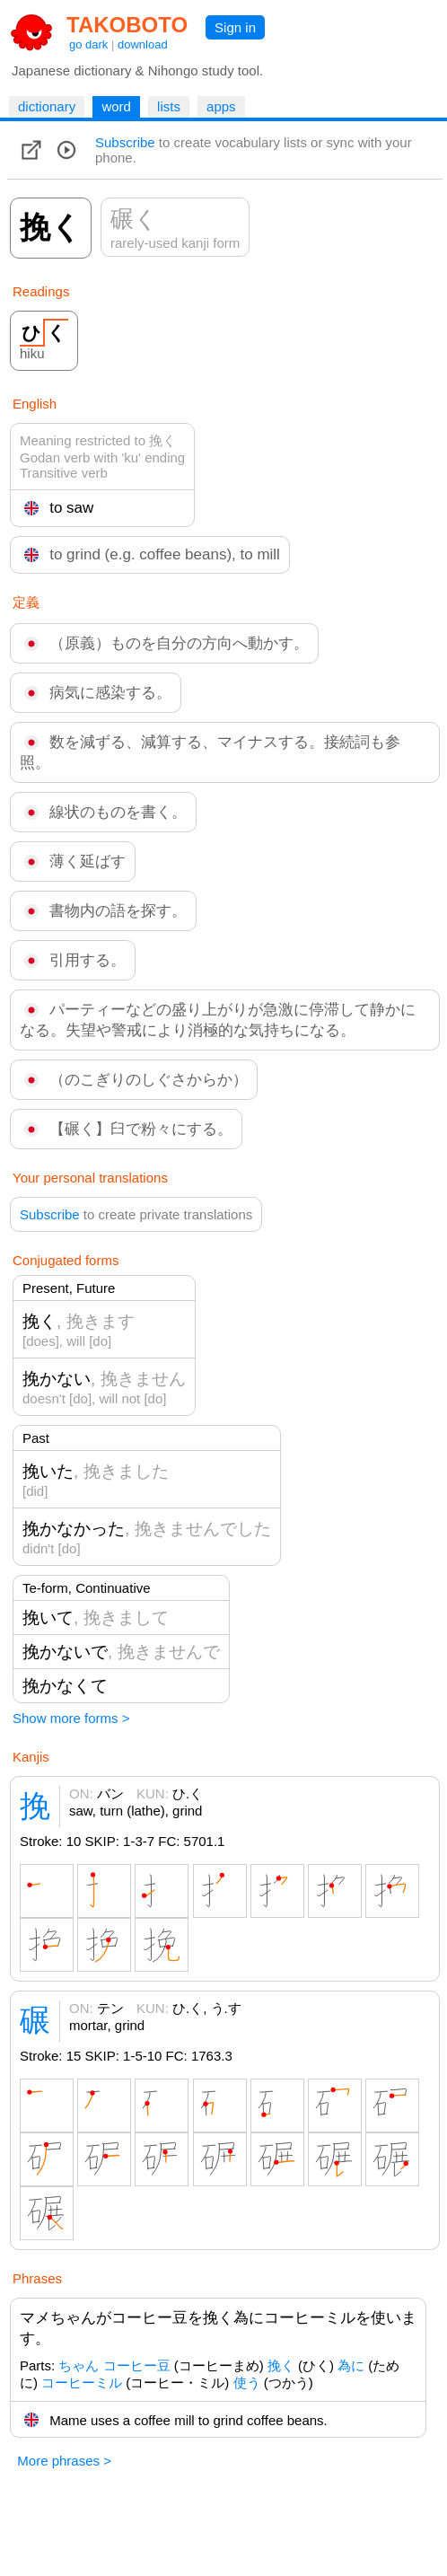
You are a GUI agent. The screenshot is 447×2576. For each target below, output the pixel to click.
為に (350, 2365)
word (116, 106)
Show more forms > (71, 1718)
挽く (280, 2365)
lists (168, 106)
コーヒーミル (81, 2382)
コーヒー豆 (137, 2365)
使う (246, 2382)
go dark (88, 44)
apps (221, 106)
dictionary (46, 106)
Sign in (235, 27)
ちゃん (78, 2365)
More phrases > (64, 2460)
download (143, 44)
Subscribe (125, 142)
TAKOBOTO (127, 25)
